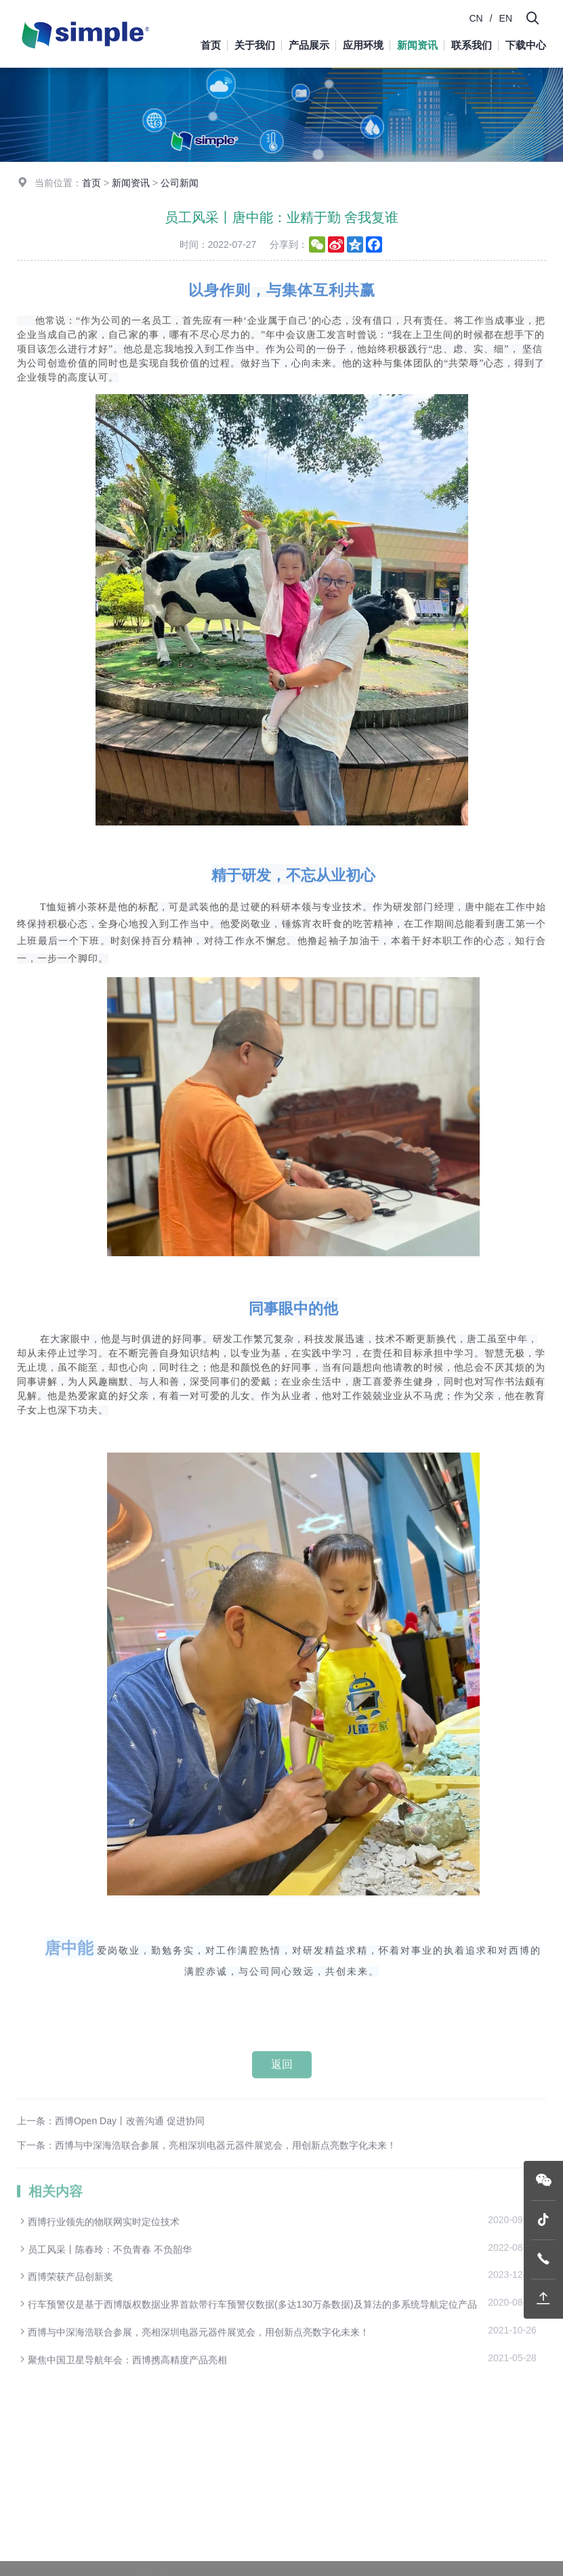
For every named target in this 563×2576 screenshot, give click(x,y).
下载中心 (525, 45)
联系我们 (471, 45)
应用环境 (363, 45)
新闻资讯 (417, 45)
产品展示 (309, 45)
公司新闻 (180, 188)
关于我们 (254, 45)
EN (505, 18)
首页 (211, 45)
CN (475, 18)
